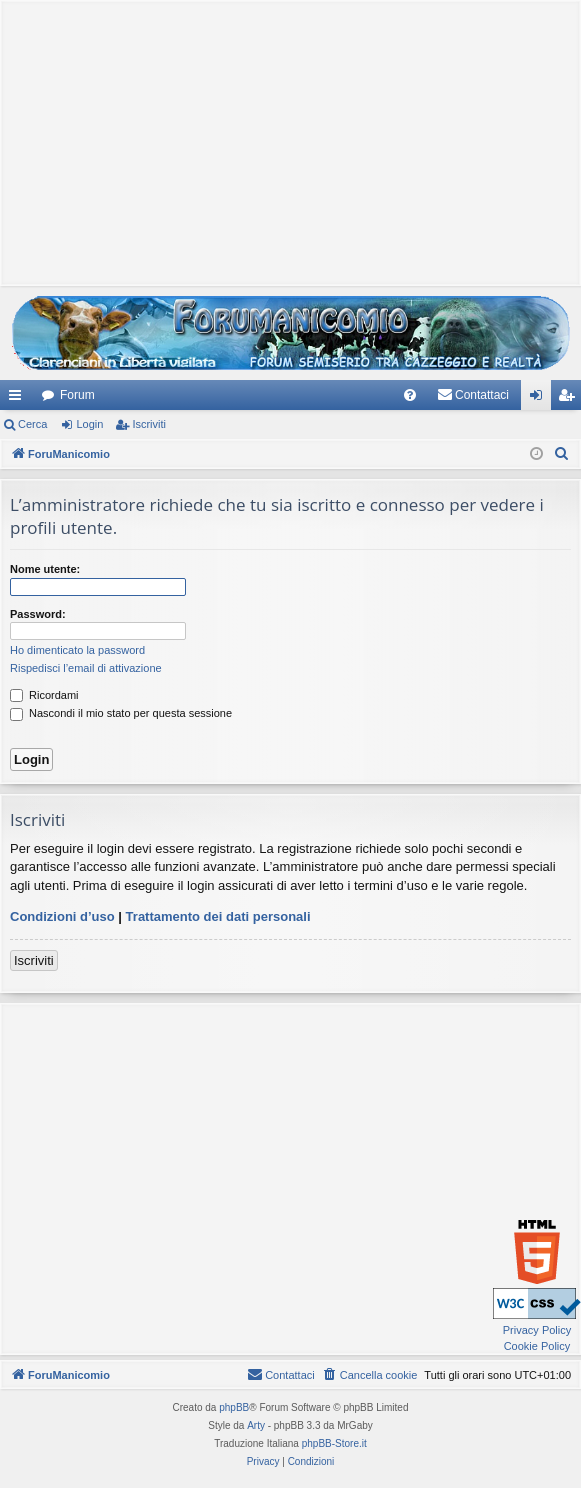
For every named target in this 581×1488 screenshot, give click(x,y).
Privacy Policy (537, 1330)
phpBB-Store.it (334, 1443)
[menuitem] (410, 395)
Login (89, 424)
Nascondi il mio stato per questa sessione (121, 713)
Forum (77, 395)
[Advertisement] (290, 141)
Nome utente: (45, 569)
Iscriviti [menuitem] (570, 399)
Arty (256, 1425)
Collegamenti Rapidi (19, 399)
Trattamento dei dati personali (218, 916)
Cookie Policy (537, 1346)
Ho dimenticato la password (77, 650)
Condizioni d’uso (62, 916)
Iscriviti (149, 424)
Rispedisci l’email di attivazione (86, 668)
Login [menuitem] (540, 399)
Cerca (32, 424)
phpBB (234, 1407)
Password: (38, 614)
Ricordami (44, 695)
